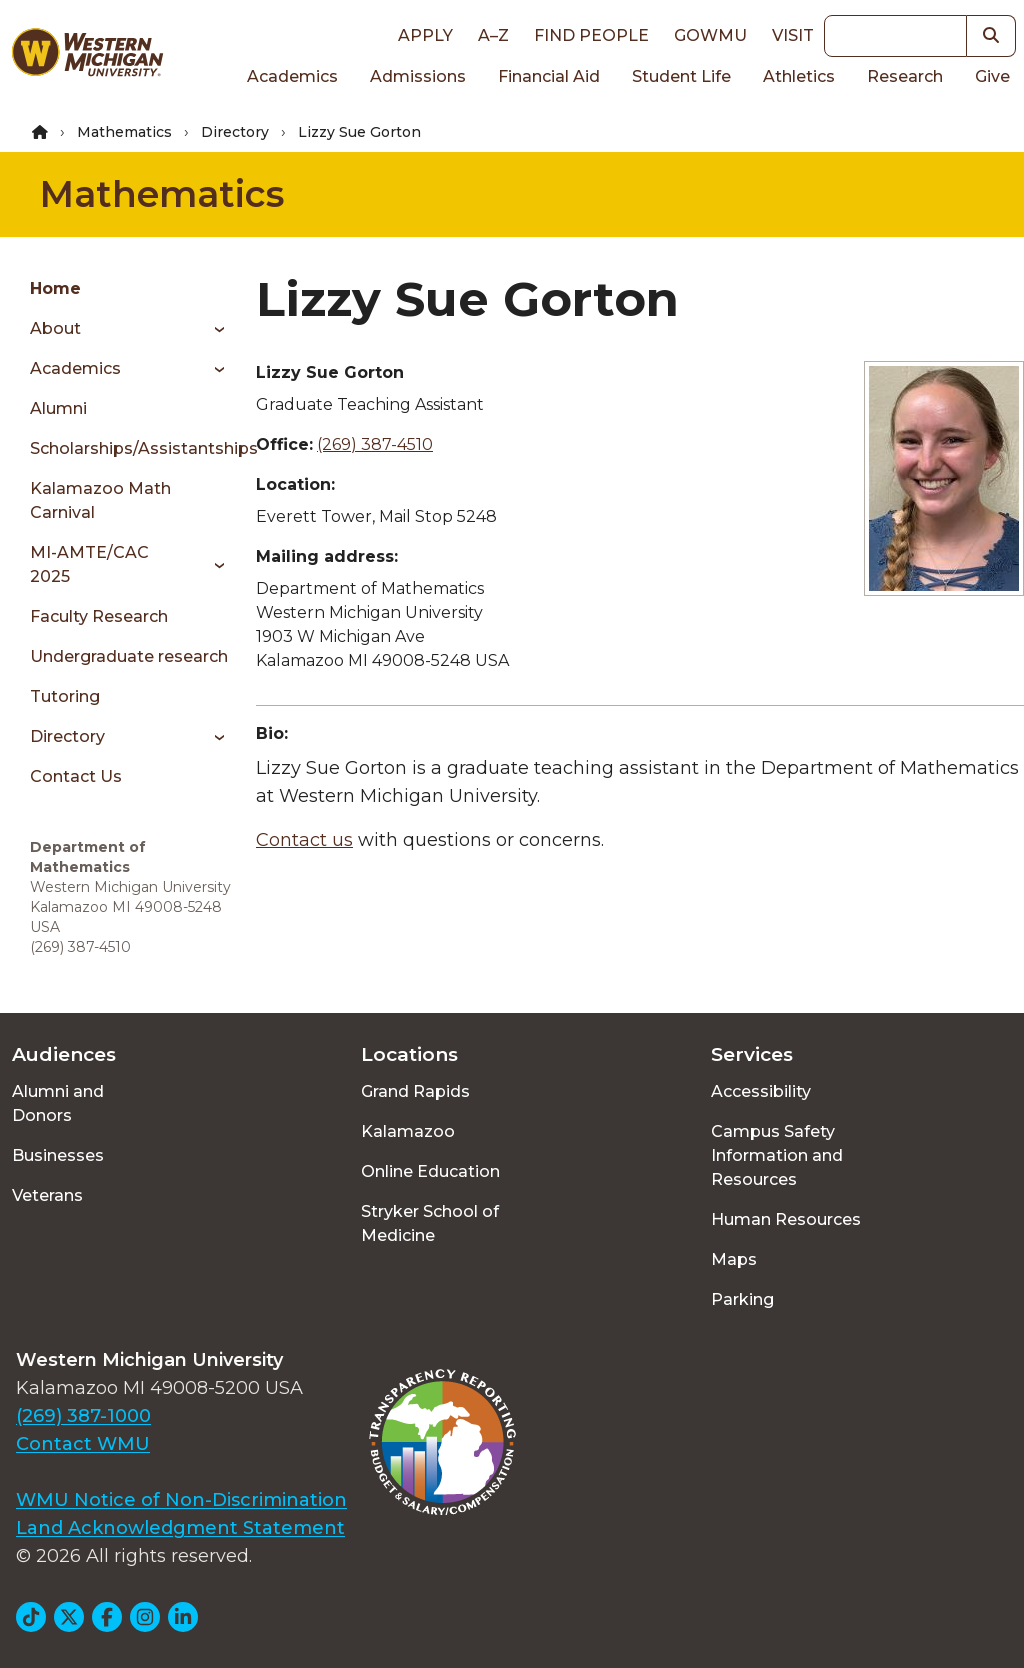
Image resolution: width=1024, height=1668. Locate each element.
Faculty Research (99, 616)
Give (992, 76)
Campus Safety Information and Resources (777, 1155)
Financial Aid (549, 76)
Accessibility (761, 1091)
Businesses (58, 1155)
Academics (292, 76)
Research (905, 76)
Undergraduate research (129, 656)
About (55, 328)
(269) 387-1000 (83, 1416)
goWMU (710, 35)
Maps (734, 1259)
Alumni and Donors (58, 1103)
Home (55, 288)
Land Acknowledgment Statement (180, 1528)
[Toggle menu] (212, 329)
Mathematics (124, 132)
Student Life (681, 76)
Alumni (58, 408)
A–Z (493, 35)
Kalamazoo (408, 1131)
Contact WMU (83, 1444)
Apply (425, 35)
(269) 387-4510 (375, 444)
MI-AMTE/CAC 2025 (89, 564)
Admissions (418, 76)
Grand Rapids (415, 1091)
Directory (235, 132)
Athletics (799, 76)
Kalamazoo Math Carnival (100, 500)
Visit (793, 35)
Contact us (304, 840)
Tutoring (65, 696)
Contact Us (76, 776)
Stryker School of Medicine (430, 1223)
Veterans (47, 1195)
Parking (742, 1299)
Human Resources (786, 1219)
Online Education (430, 1171)
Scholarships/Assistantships (133, 448)
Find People (591, 35)
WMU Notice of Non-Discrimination (181, 1500)
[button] (991, 36)
